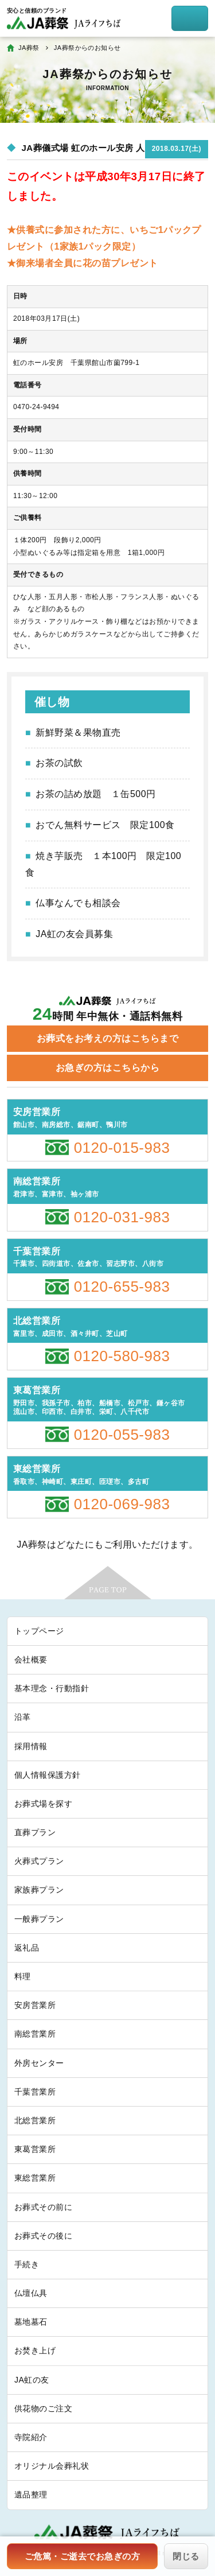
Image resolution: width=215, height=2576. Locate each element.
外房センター (39, 2063)
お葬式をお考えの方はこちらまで (107, 1038)
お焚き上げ (35, 2350)
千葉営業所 (35, 2091)
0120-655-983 (122, 1286)
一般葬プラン (39, 1919)
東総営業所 (35, 2177)
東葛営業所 (35, 2149)
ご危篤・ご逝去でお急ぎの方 (82, 2556)
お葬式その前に (43, 2207)
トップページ (39, 1630)
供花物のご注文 (43, 2408)
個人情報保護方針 (47, 1775)
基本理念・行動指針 (51, 1688)
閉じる (186, 2556)
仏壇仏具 (31, 2293)
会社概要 (31, 1659)
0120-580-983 (122, 1356)
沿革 (22, 1717)
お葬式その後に (43, 2235)
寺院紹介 (31, 2437)
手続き (26, 2264)
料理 (22, 1976)
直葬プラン (35, 1832)
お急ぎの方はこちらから (107, 1068)
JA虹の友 (31, 2379)
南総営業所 (35, 2033)
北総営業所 (35, 2120)
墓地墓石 (31, 2321)
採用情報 (31, 1746)
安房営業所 (35, 2005)
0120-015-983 (122, 1147)
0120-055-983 (122, 1434)
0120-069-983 (122, 1504)
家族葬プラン (39, 1889)
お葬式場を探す (43, 1803)
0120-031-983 (122, 1217)
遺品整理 (31, 2494)
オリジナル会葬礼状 (51, 2465)
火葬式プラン (39, 1861)
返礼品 (26, 1947)
